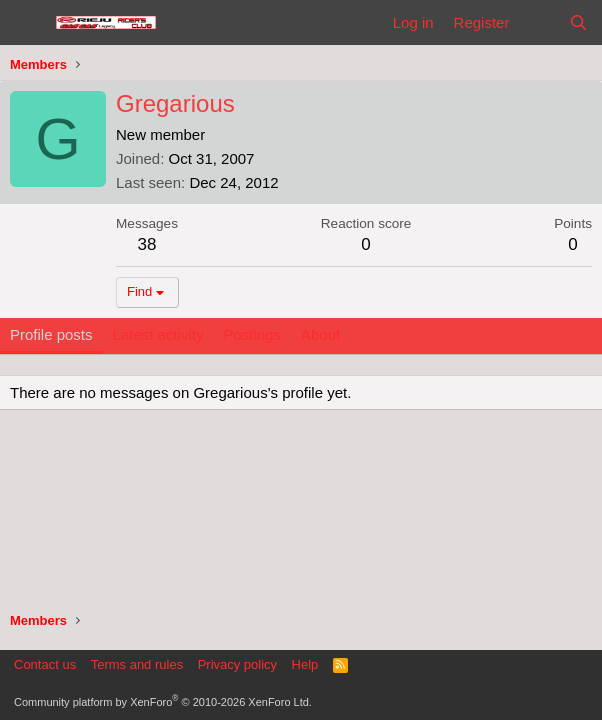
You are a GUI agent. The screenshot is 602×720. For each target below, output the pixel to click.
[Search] (578, 22)
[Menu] (27, 23)
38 (147, 244)
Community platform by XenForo (163, 702)
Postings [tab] (252, 334)
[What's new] (538, 22)
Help (305, 664)
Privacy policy (237, 664)
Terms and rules (137, 664)
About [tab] (320, 334)
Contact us (45, 664)
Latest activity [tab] (158, 334)
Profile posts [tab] (51, 334)
